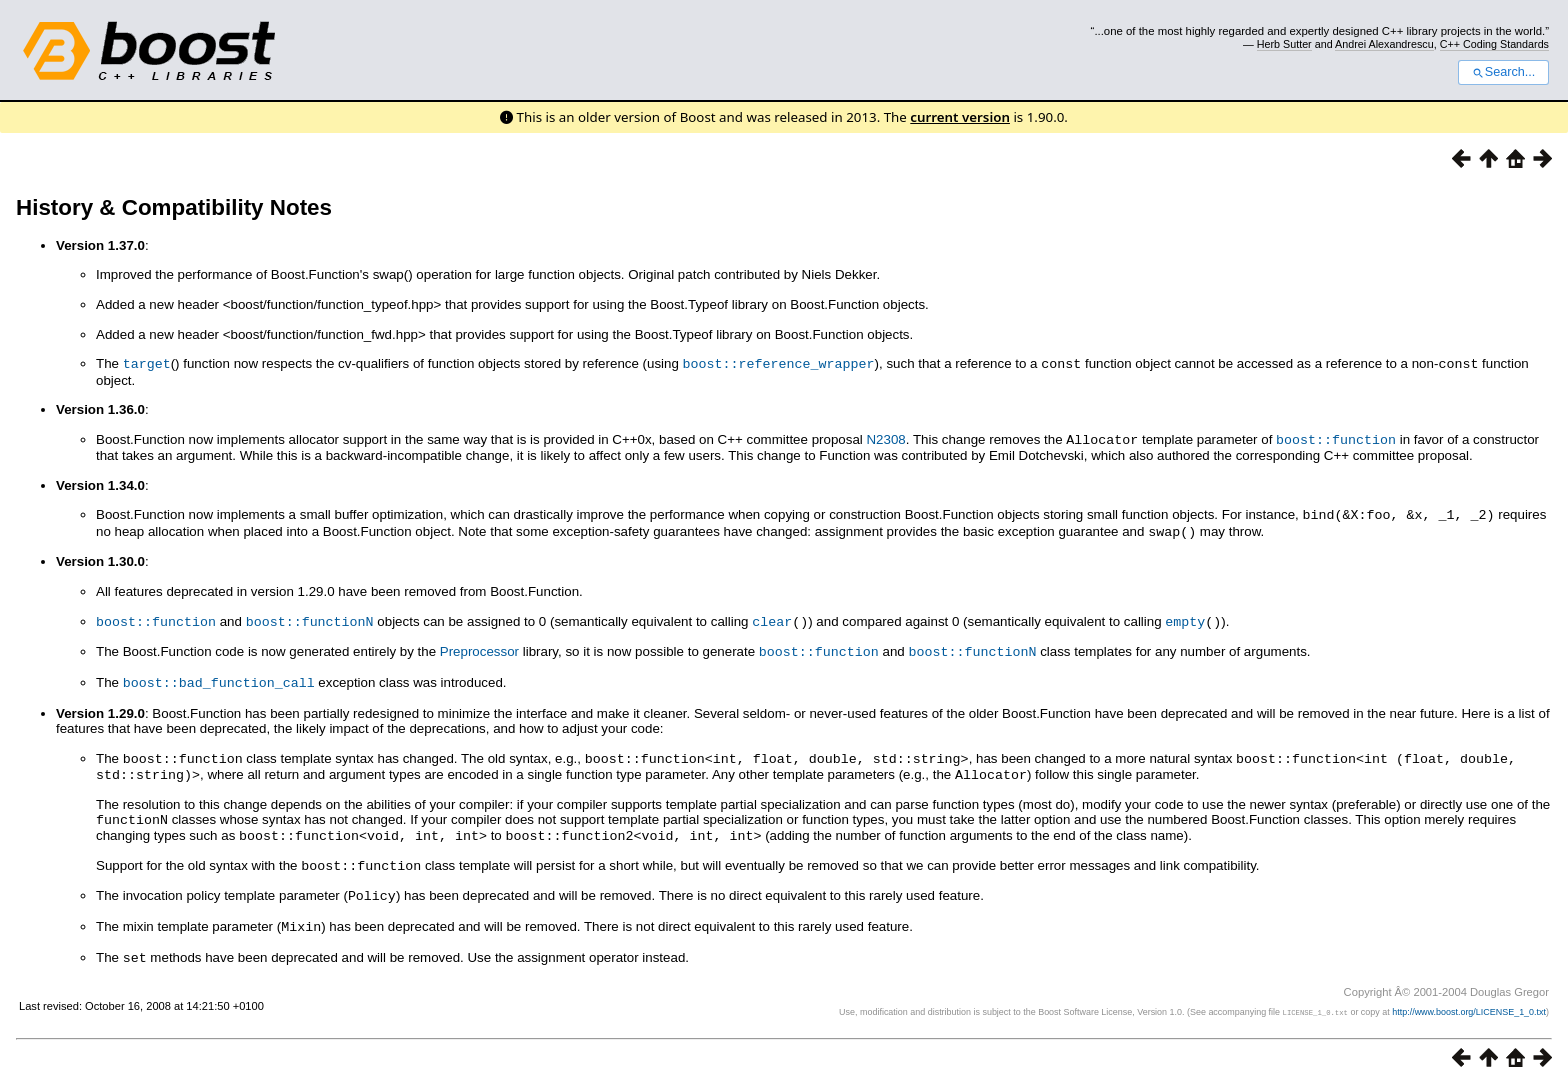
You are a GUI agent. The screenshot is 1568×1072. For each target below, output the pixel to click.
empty (1185, 617)
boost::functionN (310, 617)
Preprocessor (479, 646)
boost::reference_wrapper (779, 363)
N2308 (885, 438)
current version (960, 117)
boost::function (1336, 438)
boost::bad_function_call (219, 676)
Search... (1503, 72)
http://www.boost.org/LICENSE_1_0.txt (1469, 997)
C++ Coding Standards (1494, 44)
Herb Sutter (1284, 44)
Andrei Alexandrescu (1384, 44)
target (147, 363)
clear (772, 617)
